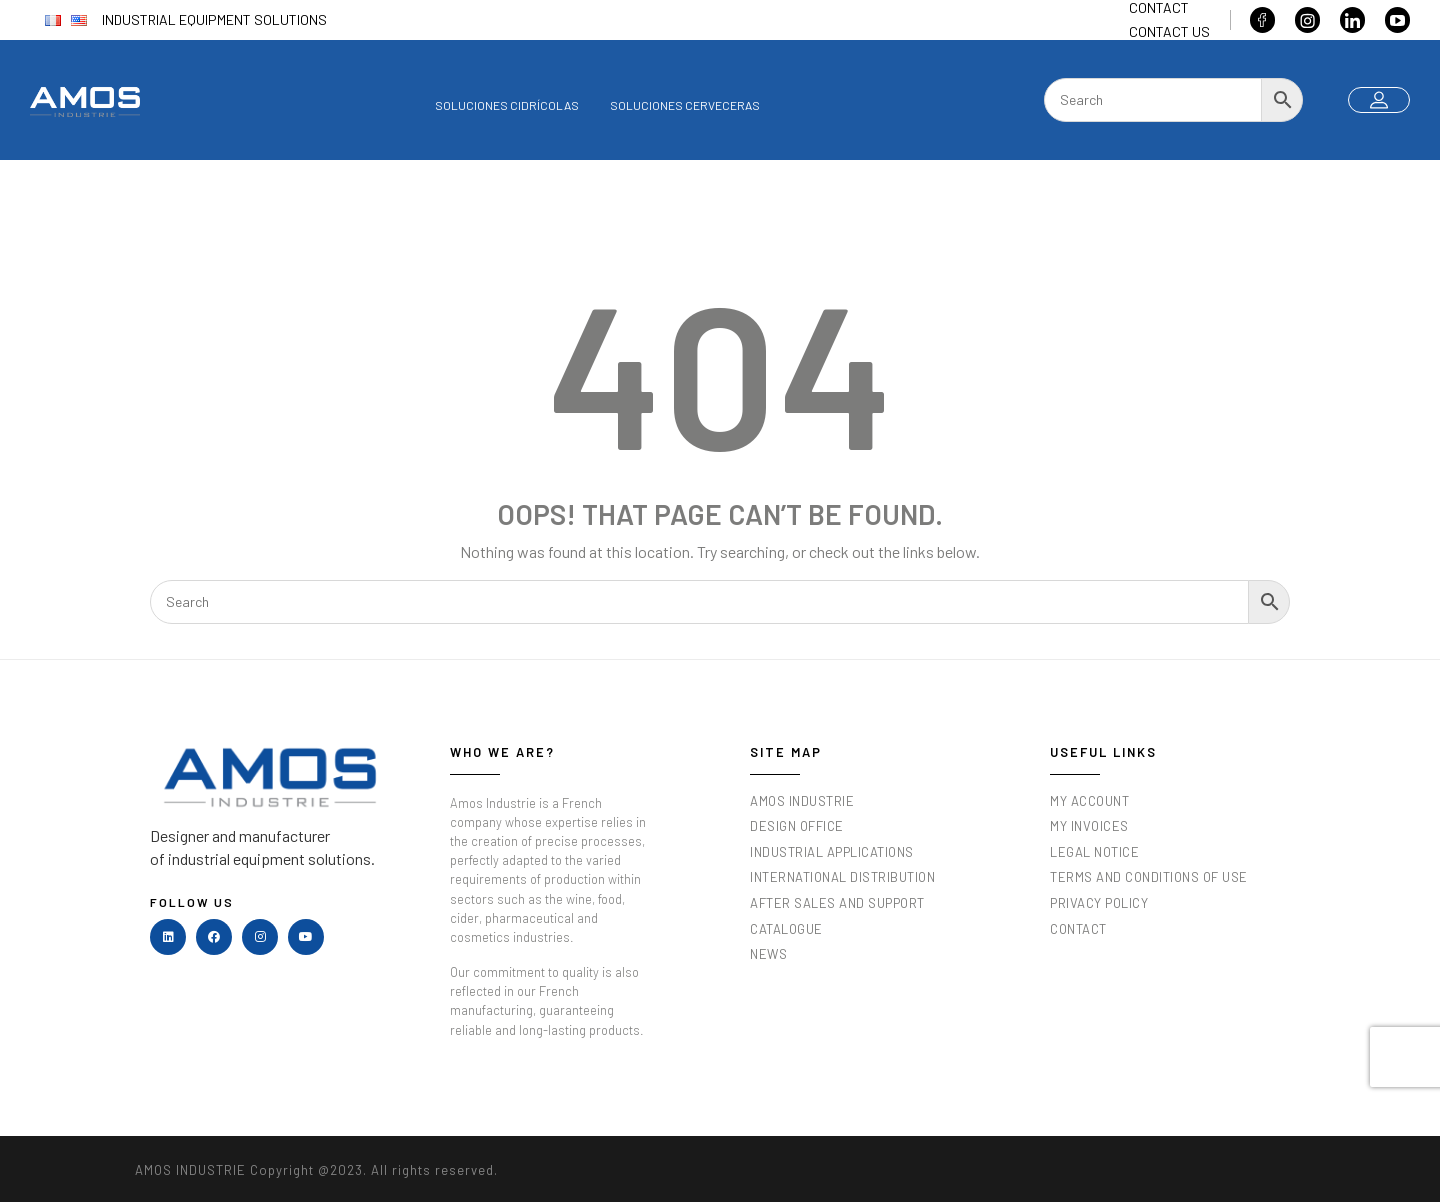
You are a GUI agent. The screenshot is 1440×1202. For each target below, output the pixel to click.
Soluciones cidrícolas (507, 105)
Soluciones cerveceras (685, 105)
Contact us (1169, 31)
